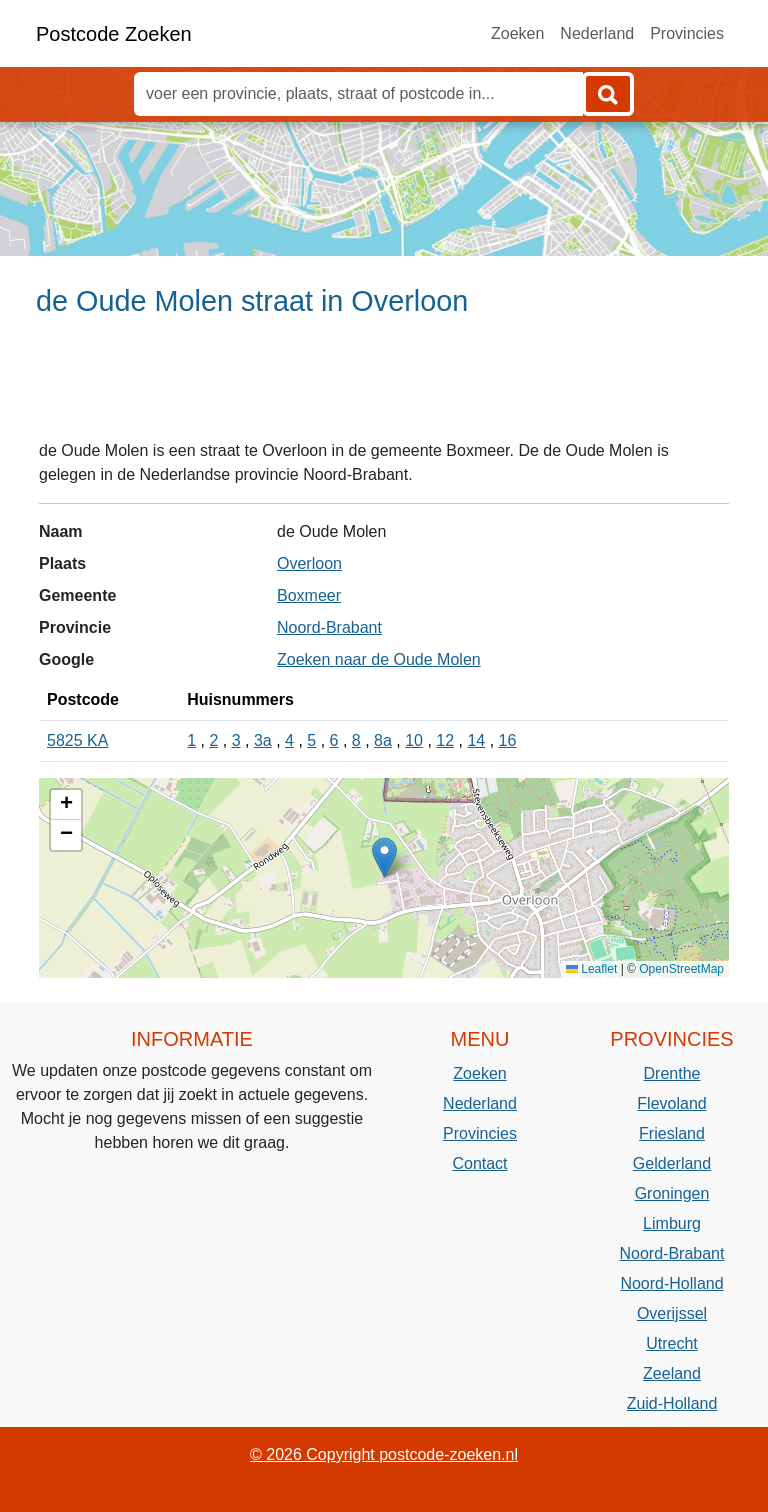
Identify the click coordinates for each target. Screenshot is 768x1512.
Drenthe (672, 1073)
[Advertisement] (384, 387)
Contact (479, 1163)
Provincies (687, 33)
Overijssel (672, 1313)
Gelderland (672, 1163)
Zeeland (672, 1373)
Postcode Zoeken (114, 34)
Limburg (672, 1223)
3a (263, 740)
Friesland (672, 1133)
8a (383, 740)
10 (414, 740)
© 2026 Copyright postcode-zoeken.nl (384, 1454)
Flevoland (671, 1103)
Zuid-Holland (672, 1403)
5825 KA (77, 740)
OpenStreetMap (681, 969)
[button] (384, 857)
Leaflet (591, 969)
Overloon (309, 563)
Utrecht (672, 1343)
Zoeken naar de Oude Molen (379, 659)
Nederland (597, 33)
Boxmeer (309, 595)
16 (508, 740)
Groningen (672, 1193)
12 (445, 740)
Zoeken (517, 33)
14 (476, 740)
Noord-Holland (671, 1283)
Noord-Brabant (329, 627)
